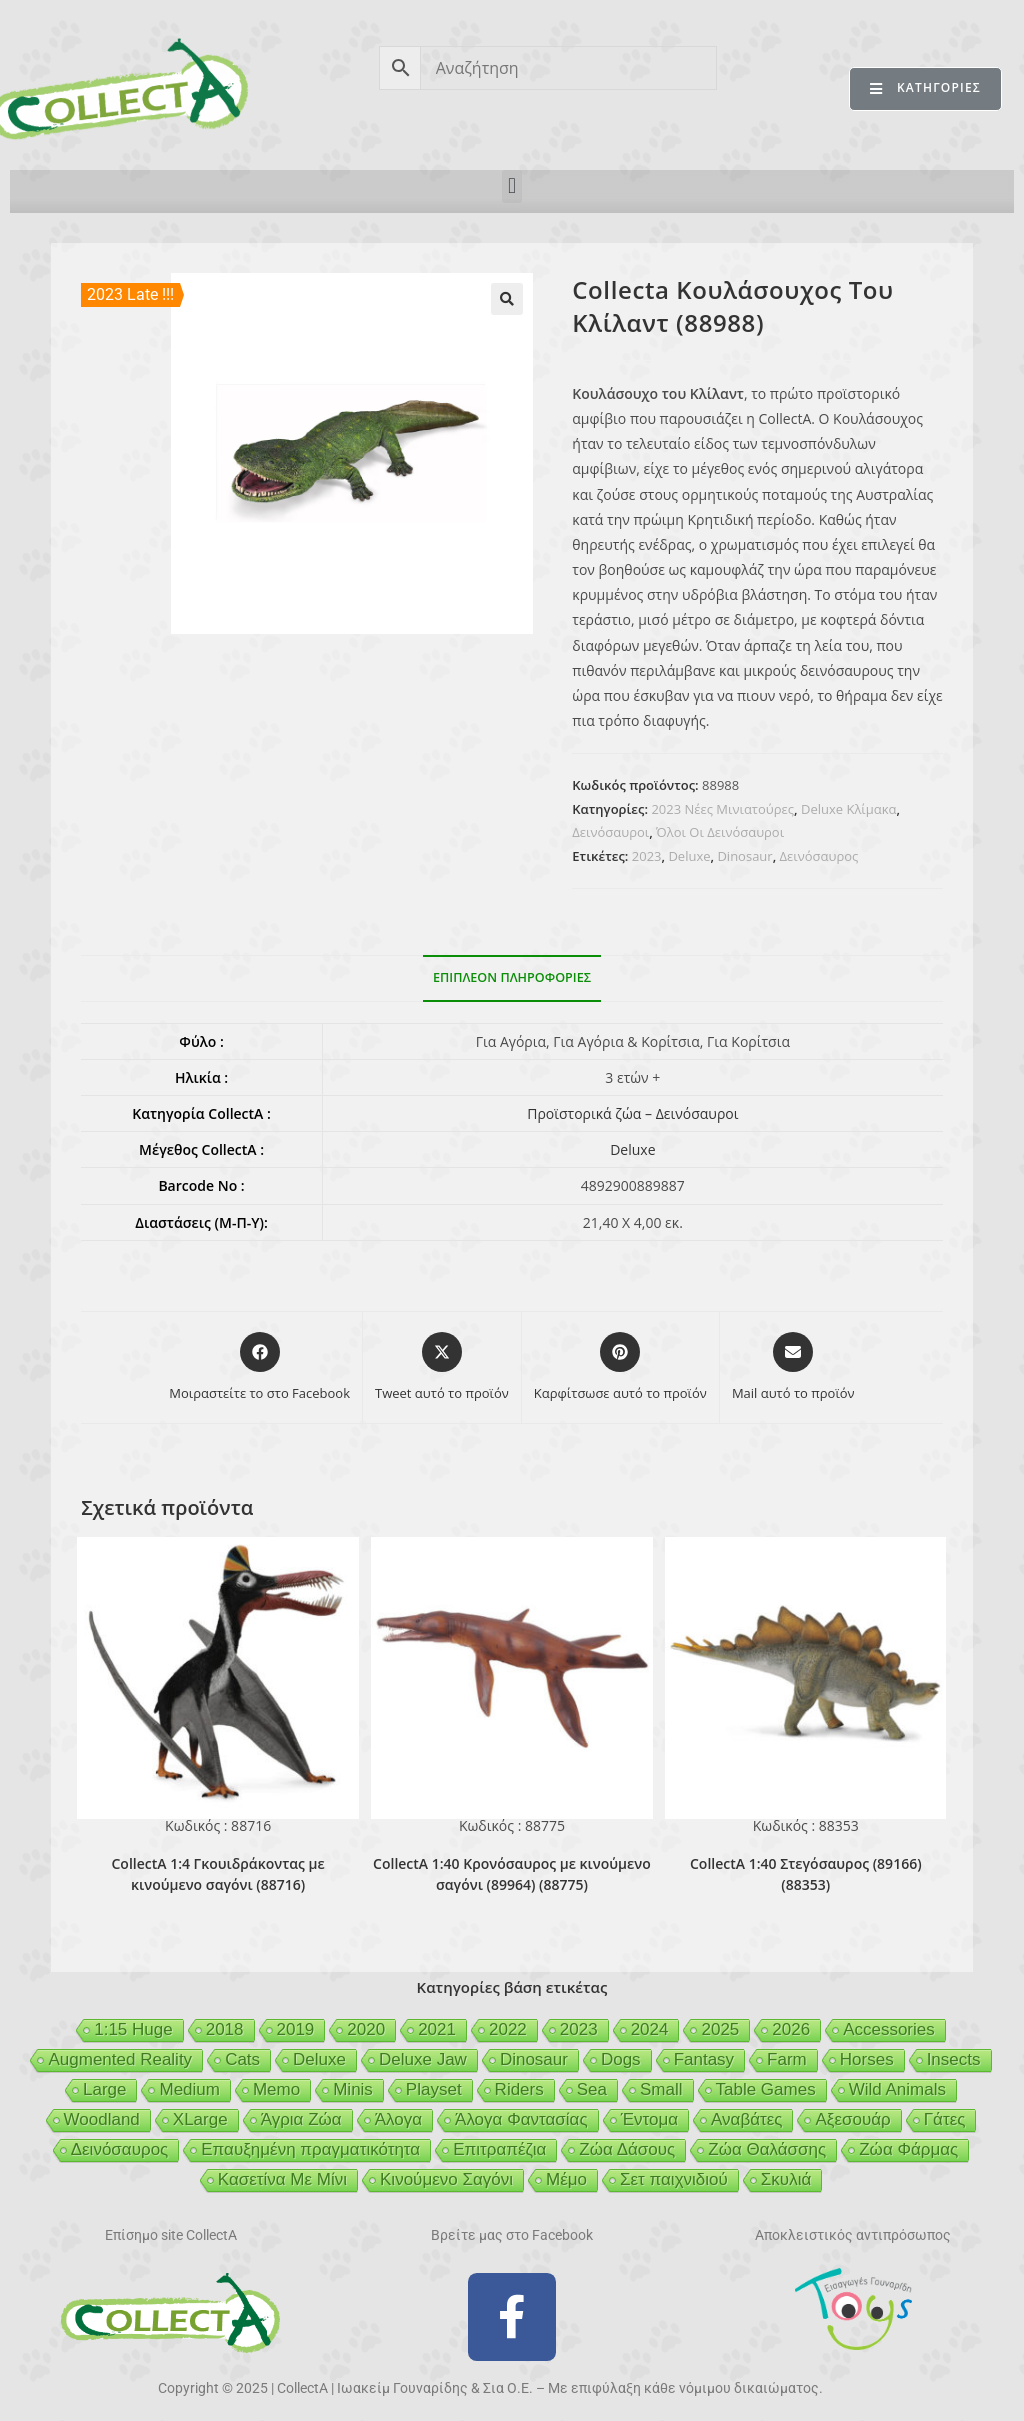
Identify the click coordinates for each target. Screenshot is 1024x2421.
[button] (511, 186)
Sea (592, 2089)
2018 (225, 2029)
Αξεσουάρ (852, 2119)
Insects (954, 2059)
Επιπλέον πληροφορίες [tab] (512, 977)
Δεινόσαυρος (819, 856)
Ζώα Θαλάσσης (767, 2149)
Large (104, 2089)
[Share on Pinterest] (620, 1368)
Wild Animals (897, 2089)
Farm (787, 2059)
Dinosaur (744, 856)
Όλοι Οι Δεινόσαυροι (720, 832)
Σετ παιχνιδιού (674, 2179)
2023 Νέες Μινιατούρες (722, 809)
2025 (720, 2029)
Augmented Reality (120, 2059)
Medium (189, 2089)
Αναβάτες (746, 2119)
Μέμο (566, 2179)
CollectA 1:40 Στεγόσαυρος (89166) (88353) (806, 1874)
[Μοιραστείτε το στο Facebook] (259, 1368)
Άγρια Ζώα (301, 2119)
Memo (276, 2089)
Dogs (621, 2059)
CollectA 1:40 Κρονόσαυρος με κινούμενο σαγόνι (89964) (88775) (512, 1874)
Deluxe (689, 856)
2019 (296, 2029)
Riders (519, 2089)
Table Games (766, 2089)
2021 (437, 2029)
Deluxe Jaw (423, 2059)
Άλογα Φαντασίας (521, 2119)
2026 (791, 2029)
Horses (867, 2059)
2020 (366, 2029)
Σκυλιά (786, 2179)
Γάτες (945, 2119)
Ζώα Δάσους (627, 2149)
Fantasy (704, 2059)
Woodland (102, 2119)
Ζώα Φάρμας (908, 2149)
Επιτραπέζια (499, 2149)
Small (661, 2089)
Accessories (889, 2029)
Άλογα (398, 2119)
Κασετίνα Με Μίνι (282, 2179)
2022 (508, 2029)
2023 (647, 856)
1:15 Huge (133, 2029)
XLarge (200, 2119)
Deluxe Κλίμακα (849, 809)
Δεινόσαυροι (610, 832)
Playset (434, 2089)
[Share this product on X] (442, 1368)
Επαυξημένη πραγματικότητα (310, 2149)
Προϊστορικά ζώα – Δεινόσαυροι (632, 1113)
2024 (650, 2029)
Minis (353, 2089)
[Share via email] (793, 1368)
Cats (242, 2059)
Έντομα (649, 2119)
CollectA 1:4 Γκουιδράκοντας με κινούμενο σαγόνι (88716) (217, 1874)
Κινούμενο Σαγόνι (446, 2179)
